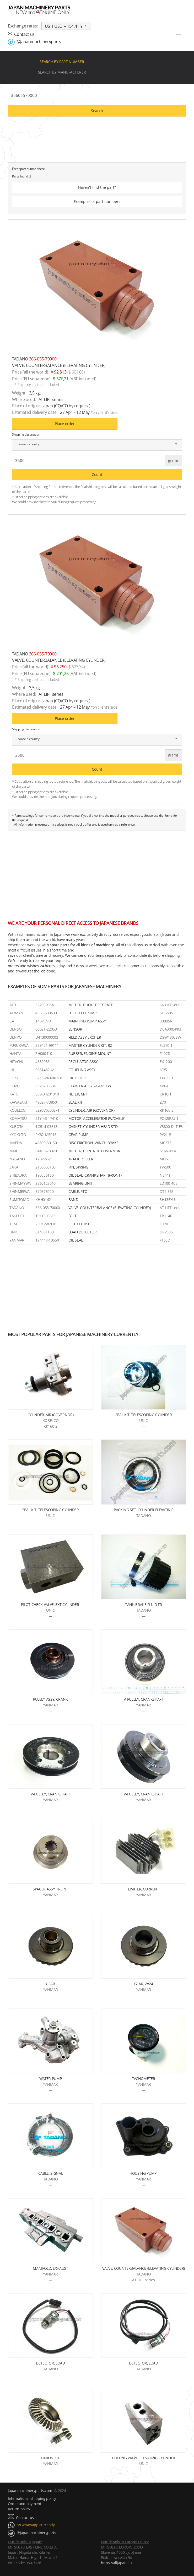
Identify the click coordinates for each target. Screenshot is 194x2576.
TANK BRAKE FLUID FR (143, 1604)
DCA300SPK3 (170, 1029)
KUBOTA (16, 1126)
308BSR (166, 1021)
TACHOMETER (143, 2078)
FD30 (164, 1223)
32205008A (44, 1004)
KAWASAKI (18, 1102)
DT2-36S (167, 1191)
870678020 (44, 1191)
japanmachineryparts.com (30, 2490)
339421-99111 (47, 1045)
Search (97, 110)
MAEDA (15, 1142)
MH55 (165, 1158)
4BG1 (164, 1085)
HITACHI (16, 1061)
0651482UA (44, 1069)
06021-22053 (46, 1029)
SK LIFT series (171, 1004)
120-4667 (43, 1158)
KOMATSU (18, 1118)
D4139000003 (46, 1037)
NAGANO (17, 1158)
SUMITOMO (19, 1199)
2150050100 (45, 1167)
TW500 (165, 1167)
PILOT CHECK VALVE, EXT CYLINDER (50, 1604)
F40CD (165, 1053)
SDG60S (166, 1012)
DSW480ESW (170, 1037)
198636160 (44, 1175)
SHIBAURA (17, 1175)
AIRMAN (16, 1012)
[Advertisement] (97, 872)
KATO (14, 1094)
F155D (165, 1240)
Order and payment (24, 2503)
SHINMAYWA (20, 1183)
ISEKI (13, 1077)
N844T (165, 1175)
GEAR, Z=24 (143, 1983)
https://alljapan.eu (116, 2562)
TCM (13, 1223)
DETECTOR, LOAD (50, 2363)
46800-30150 (46, 1142)
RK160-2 (167, 1110)
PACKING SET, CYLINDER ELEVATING (143, 1509)
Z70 (163, 1102)
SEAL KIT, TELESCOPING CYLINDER (143, 1414)
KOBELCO (17, 1110)
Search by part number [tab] (62, 61)
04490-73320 (46, 1150)
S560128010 (45, 1183)
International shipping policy (32, 2498)
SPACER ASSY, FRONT (50, 1889)
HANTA (15, 1053)
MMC (13, 1150)
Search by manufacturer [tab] (62, 72)
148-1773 (43, 1021)
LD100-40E (168, 1183)
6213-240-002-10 (49, 1077)
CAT (12, 1021)
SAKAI (14, 1167)
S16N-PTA (168, 1150)
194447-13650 (47, 1240)
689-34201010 (47, 1094)
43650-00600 (46, 1012)
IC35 (163, 1069)
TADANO (16, 1207)
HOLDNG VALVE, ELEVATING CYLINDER (143, 2457)
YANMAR (16, 1240)
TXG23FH (167, 1077)
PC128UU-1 (169, 1118)
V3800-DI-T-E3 (171, 1126)
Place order (65, 423)
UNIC (13, 1231)
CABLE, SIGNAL (50, 2173)
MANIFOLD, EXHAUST (50, 2268)
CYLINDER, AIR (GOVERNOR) (51, 1414)
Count (97, 474)
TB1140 (166, 1215)
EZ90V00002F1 (47, 1110)
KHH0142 (43, 1199)
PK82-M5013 (45, 1134)
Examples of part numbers (97, 201)
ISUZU (14, 1085)
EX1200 (166, 1061)
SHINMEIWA (19, 1191)
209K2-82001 (46, 1223)
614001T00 (44, 1231)
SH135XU (167, 1199)
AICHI (13, 1004)
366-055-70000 (47, 1207)
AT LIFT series (171, 1207)
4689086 (42, 1061)
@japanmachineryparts (39, 41)
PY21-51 (166, 1134)
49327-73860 (46, 1102)
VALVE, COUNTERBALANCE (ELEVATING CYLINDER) (143, 2268)
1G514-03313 (46, 1126)
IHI (11, 1069)
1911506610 (45, 1215)
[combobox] (66, 26)
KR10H (165, 1094)
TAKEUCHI (17, 1215)
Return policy (19, 2508)
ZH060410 (43, 1053)
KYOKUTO (17, 1134)
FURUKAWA (18, 1045)
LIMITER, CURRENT (143, 1889)
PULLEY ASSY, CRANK (50, 1699)
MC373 (165, 1142)
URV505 (166, 1231)
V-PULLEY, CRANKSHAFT (143, 1699)
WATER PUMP (50, 2078)
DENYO (15, 1037)
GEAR (50, 1983)
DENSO (15, 1029)
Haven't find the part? (97, 187)
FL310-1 (166, 1045)
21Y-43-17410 (46, 1118)
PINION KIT (50, 2457)
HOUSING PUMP (144, 2173)
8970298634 (45, 1085)
